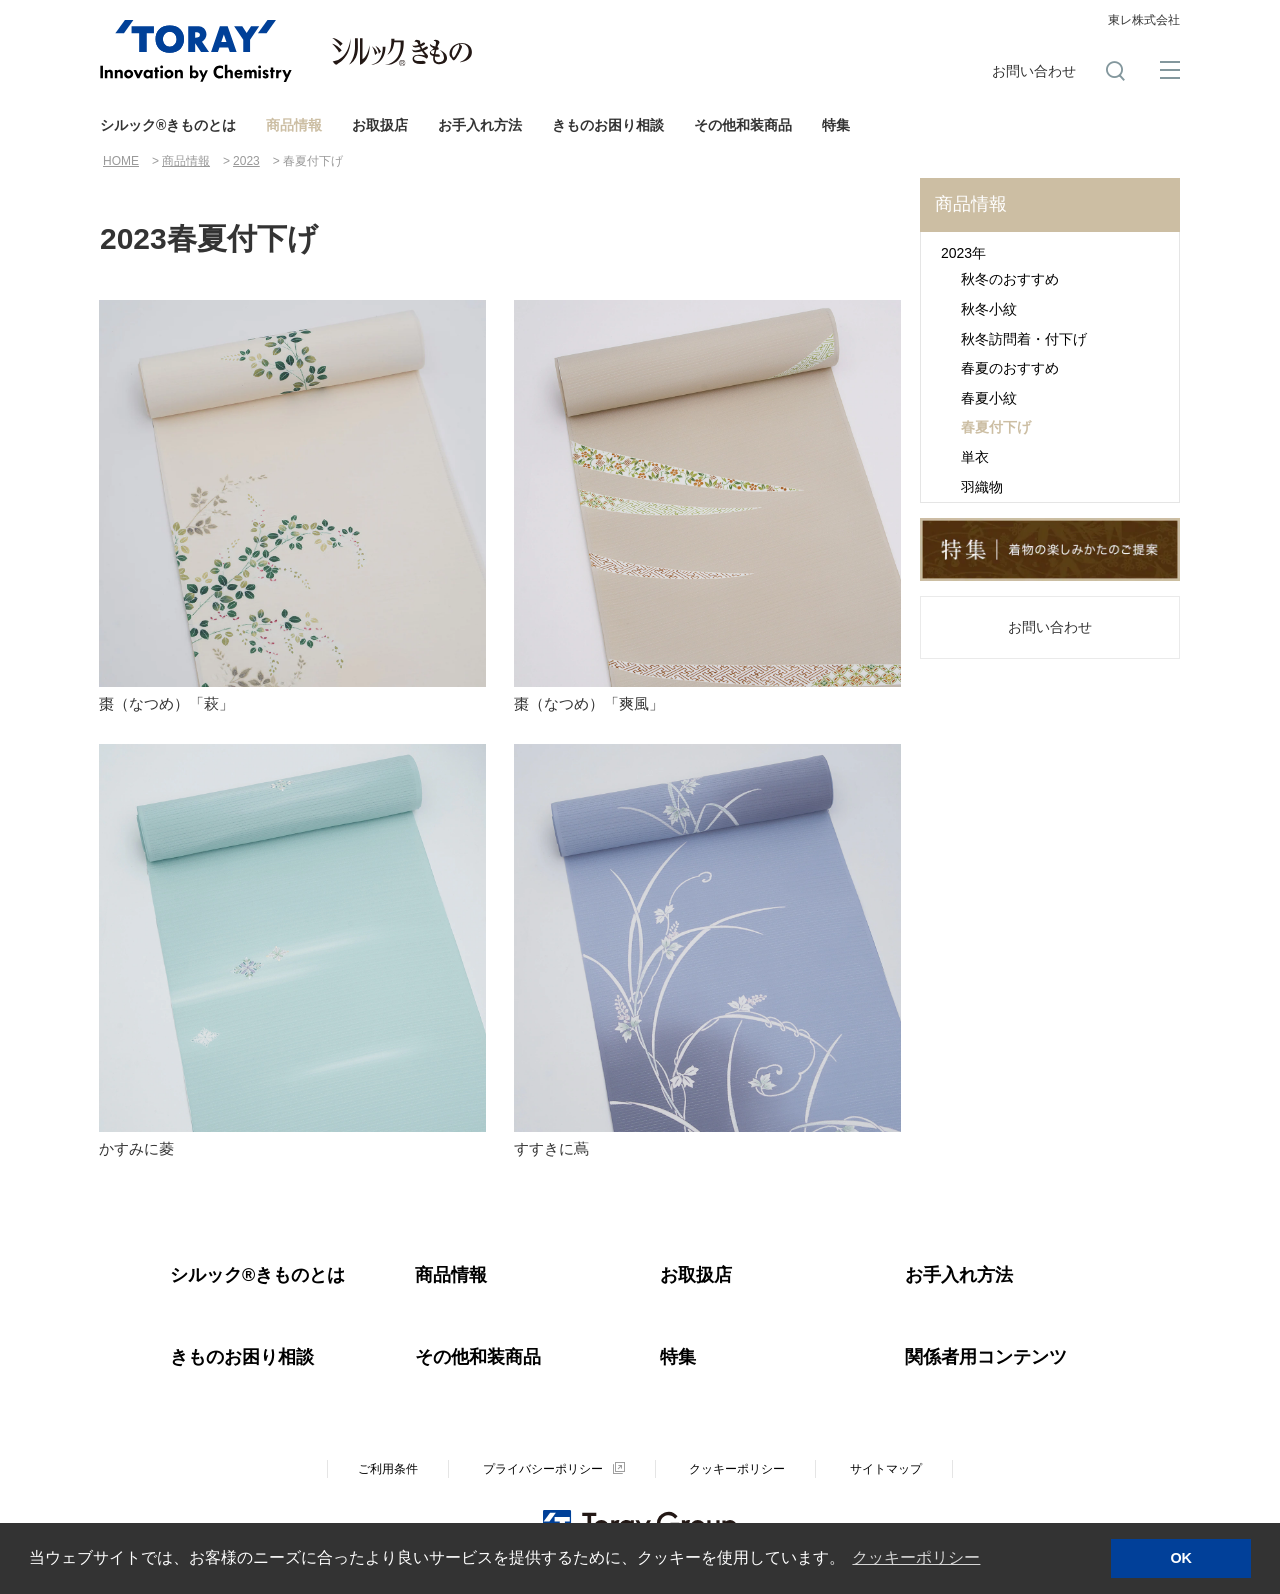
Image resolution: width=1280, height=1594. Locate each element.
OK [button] (1181, 1558)
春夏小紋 (989, 398)
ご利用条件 (388, 1468)
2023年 (963, 253)
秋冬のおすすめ (1010, 279)
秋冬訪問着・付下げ (1024, 339)
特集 (836, 125)
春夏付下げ (996, 427)
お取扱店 (380, 125)
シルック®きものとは (168, 125)
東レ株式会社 (1144, 20)
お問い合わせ (1034, 71)
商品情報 (294, 125)
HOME (121, 161)
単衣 (975, 457)
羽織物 (982, 487)
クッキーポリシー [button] (916, 1557)
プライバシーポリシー (543, 1468)
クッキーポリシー (737, 1468)
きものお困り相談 (608, 125)
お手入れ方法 (480, 125)
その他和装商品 (743, 125)
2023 (246, 161)
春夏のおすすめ (1010, 368)
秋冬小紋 (989, 309)
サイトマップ (886, 1468)
